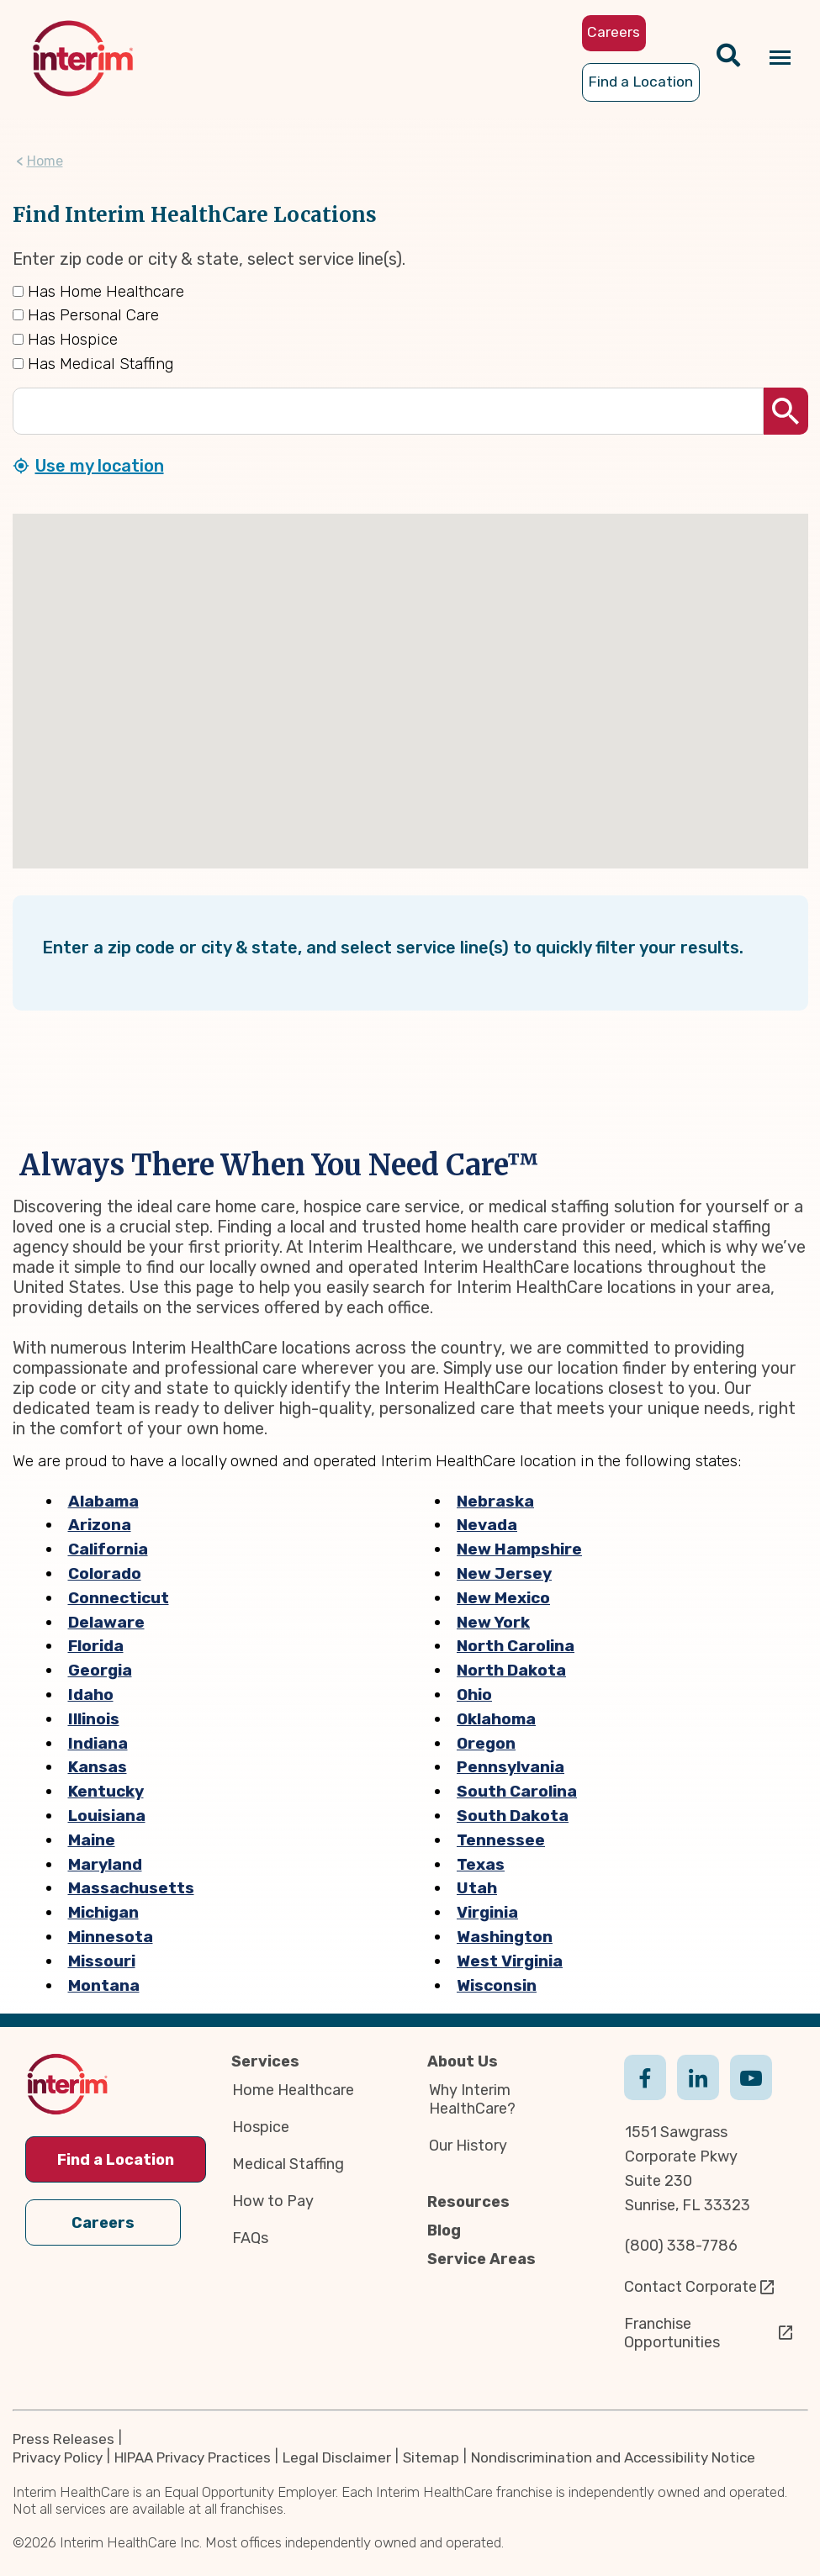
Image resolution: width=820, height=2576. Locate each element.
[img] (82, 58)
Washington (505, 1936)
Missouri (101, 1961)
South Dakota (513, 1815)
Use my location (99, 466)
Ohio (474, 1694)
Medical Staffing (288, 2164)
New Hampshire (519, 1549)
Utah (477, 1888)
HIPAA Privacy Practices (192, 2457)
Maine (91, 1840)
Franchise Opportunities (672, 2333)
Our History (468, 2145)
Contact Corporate (690, 2287)
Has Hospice (65, 339)
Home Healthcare (293, 2090)
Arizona (99, 1525)
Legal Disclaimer (337, 2457)
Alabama (103, 1501)
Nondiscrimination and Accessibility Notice (613, 2457)
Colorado (104, 1573)
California (108, 1549)
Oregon (486, 1743)
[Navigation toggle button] (780, 58)
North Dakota (511, 1670)
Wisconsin (497, 1985)
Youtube (751, 2094)
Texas (481, 1864)
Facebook (645, 2094)
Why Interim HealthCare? (472, 2099)
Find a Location (115, 2160)
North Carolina (515, 1646)
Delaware (106, 1622)
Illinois (93, 1719)
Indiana (98, 1743)
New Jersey (504, 1573)
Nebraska (495, 1501)
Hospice (260, 2127)
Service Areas (481, 2259)
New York (493, 1622)
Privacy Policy (58, 2457)
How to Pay (273, 2201)
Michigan (103, 1912)
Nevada (487, 1525)
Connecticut (118, 1597)
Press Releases (63, 2439)
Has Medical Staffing (93, 363)
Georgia (100, 1670)
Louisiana (106, 1815)
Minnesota (110, 1936)
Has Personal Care (86, 315)
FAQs (250, 2238)
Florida (96, 1646)
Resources (468, 2202)
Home (45, 161)
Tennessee (501, 1840)
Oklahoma (496, 1719)
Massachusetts (131, 1888)
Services (265, 2061)
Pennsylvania (510, 1767)
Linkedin (698, 2094)
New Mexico (503, 1597)
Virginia (487, 1912)
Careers (103, 2223)
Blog (444, 2230)
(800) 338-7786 (681, 2245)
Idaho (91, 1694)
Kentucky (106, 1791)
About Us (462, 2061)
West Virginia (510, 1961)
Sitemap (431, 2457)
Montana (104, 1985)
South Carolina (517, 1791)
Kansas (97, 1767)
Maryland (105, 1864)
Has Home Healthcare (98, 291)
